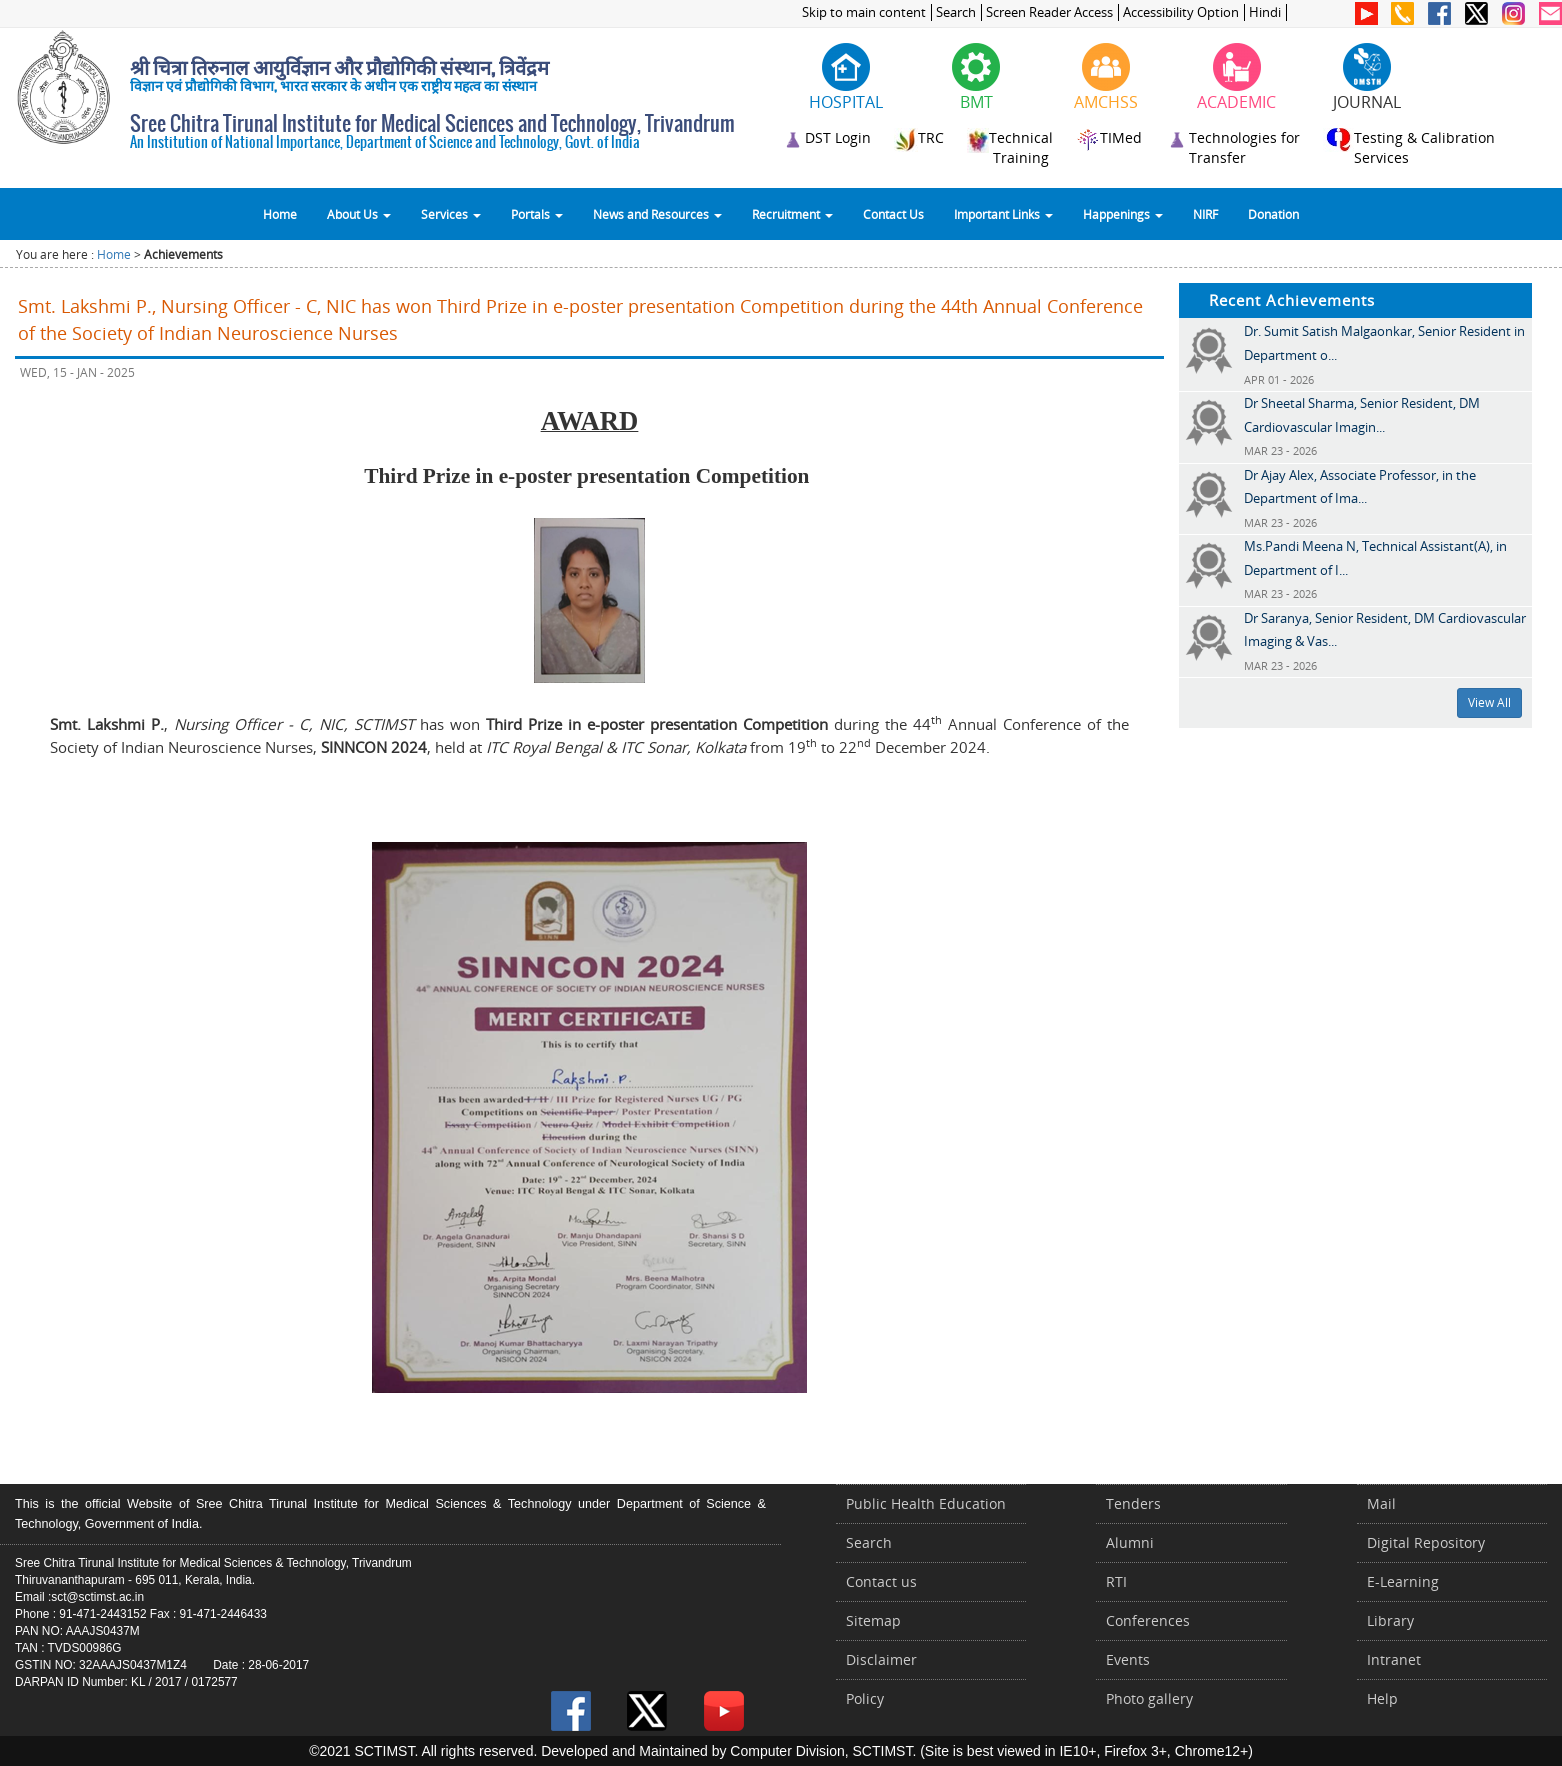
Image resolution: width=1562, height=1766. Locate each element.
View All (1489, 702)
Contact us (881, 1581)
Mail (1381, 1503)
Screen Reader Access (1049, 12)
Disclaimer (881, 1659)
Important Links (1003, 214)
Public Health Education (926, 1503)
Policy (865, 1698)
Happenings (1123, 214)
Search (956, 12)
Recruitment (792, 214)
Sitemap (873, 1620)
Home (280, 214)
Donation (1273, 214)
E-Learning (1403, 1581)
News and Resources (657, 214)
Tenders (1133, 1503)
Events (1128, 1659)
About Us (359, 214)
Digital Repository (1426, 1542)
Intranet (1394, 1659)
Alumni (1130, 1542)
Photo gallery (1149, 1698)
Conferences (1148, 1620)
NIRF (1205, 214)
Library (1390, 1620)
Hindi (1265, 12)
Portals (537, 214)
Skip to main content (864, 12)
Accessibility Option (1181, 12)
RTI (1116, 1581)
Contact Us (893, 214)
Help (1382, 1698)
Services (451, 214)
